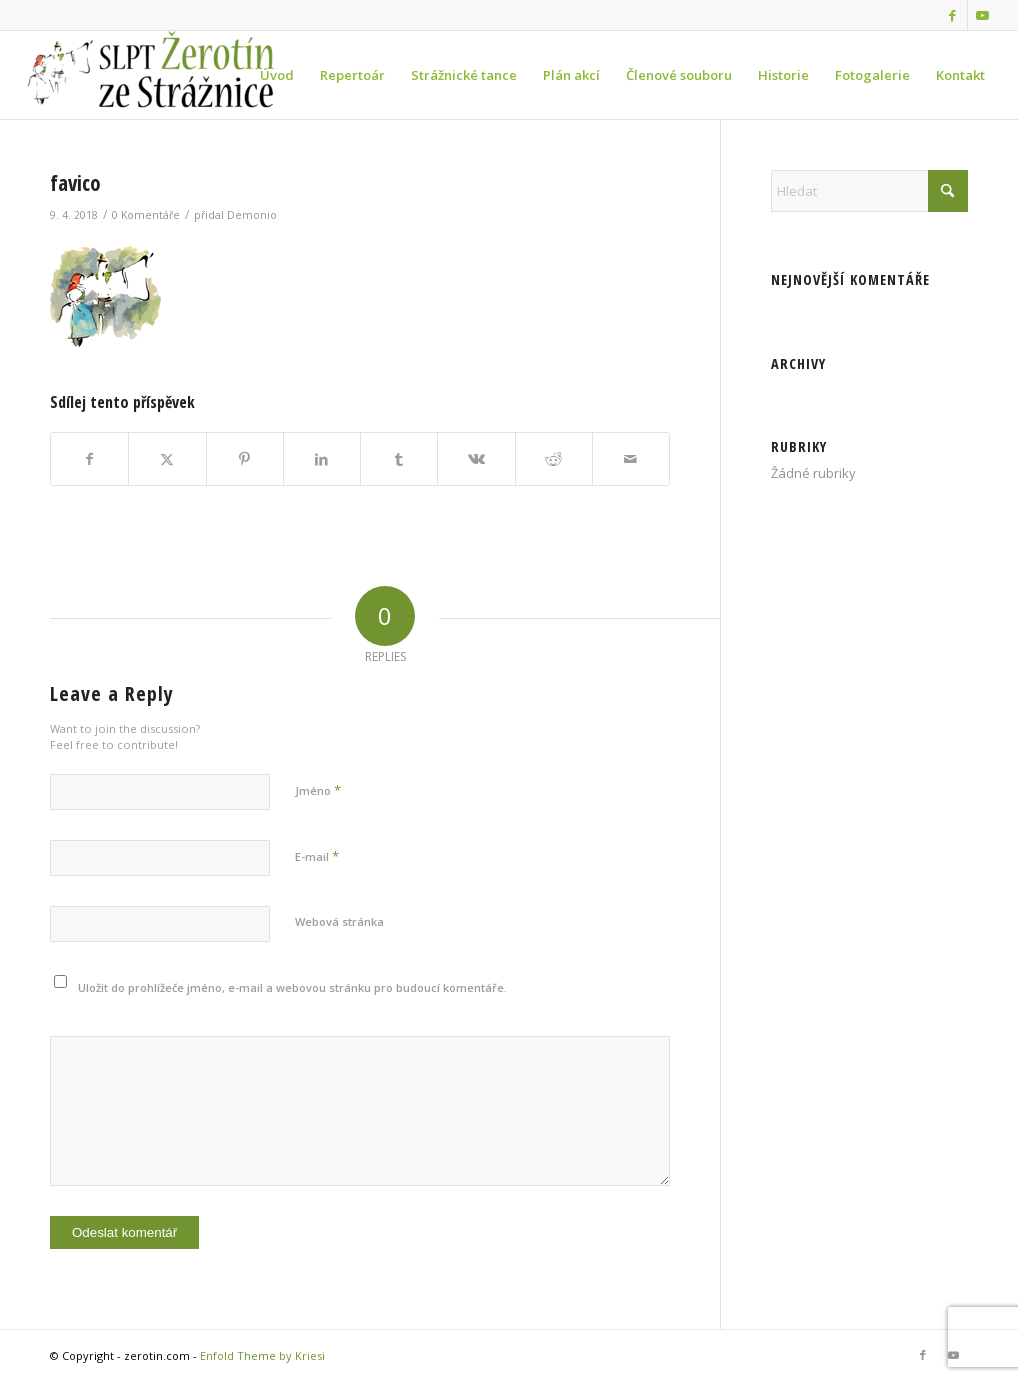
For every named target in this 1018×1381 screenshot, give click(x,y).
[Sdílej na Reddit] (554, 459)
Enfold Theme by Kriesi (262, 1355)
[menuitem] (277, 75)
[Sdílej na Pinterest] (245, 459)
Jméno (318, 790)
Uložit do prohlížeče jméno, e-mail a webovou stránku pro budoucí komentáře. (292, 987)
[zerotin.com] (170, 75)
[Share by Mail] (631, 459)
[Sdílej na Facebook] (89, 459)
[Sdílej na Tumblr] (399, 459)
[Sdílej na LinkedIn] (322, 459)
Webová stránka (339, 921)
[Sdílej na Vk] (476, 459)
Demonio (252, 215)
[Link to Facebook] (952, 15)
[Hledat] (869, 191)
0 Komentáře (146, 215)
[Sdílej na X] (167, 459)
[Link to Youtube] (983, 15)
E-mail (317, 856)
